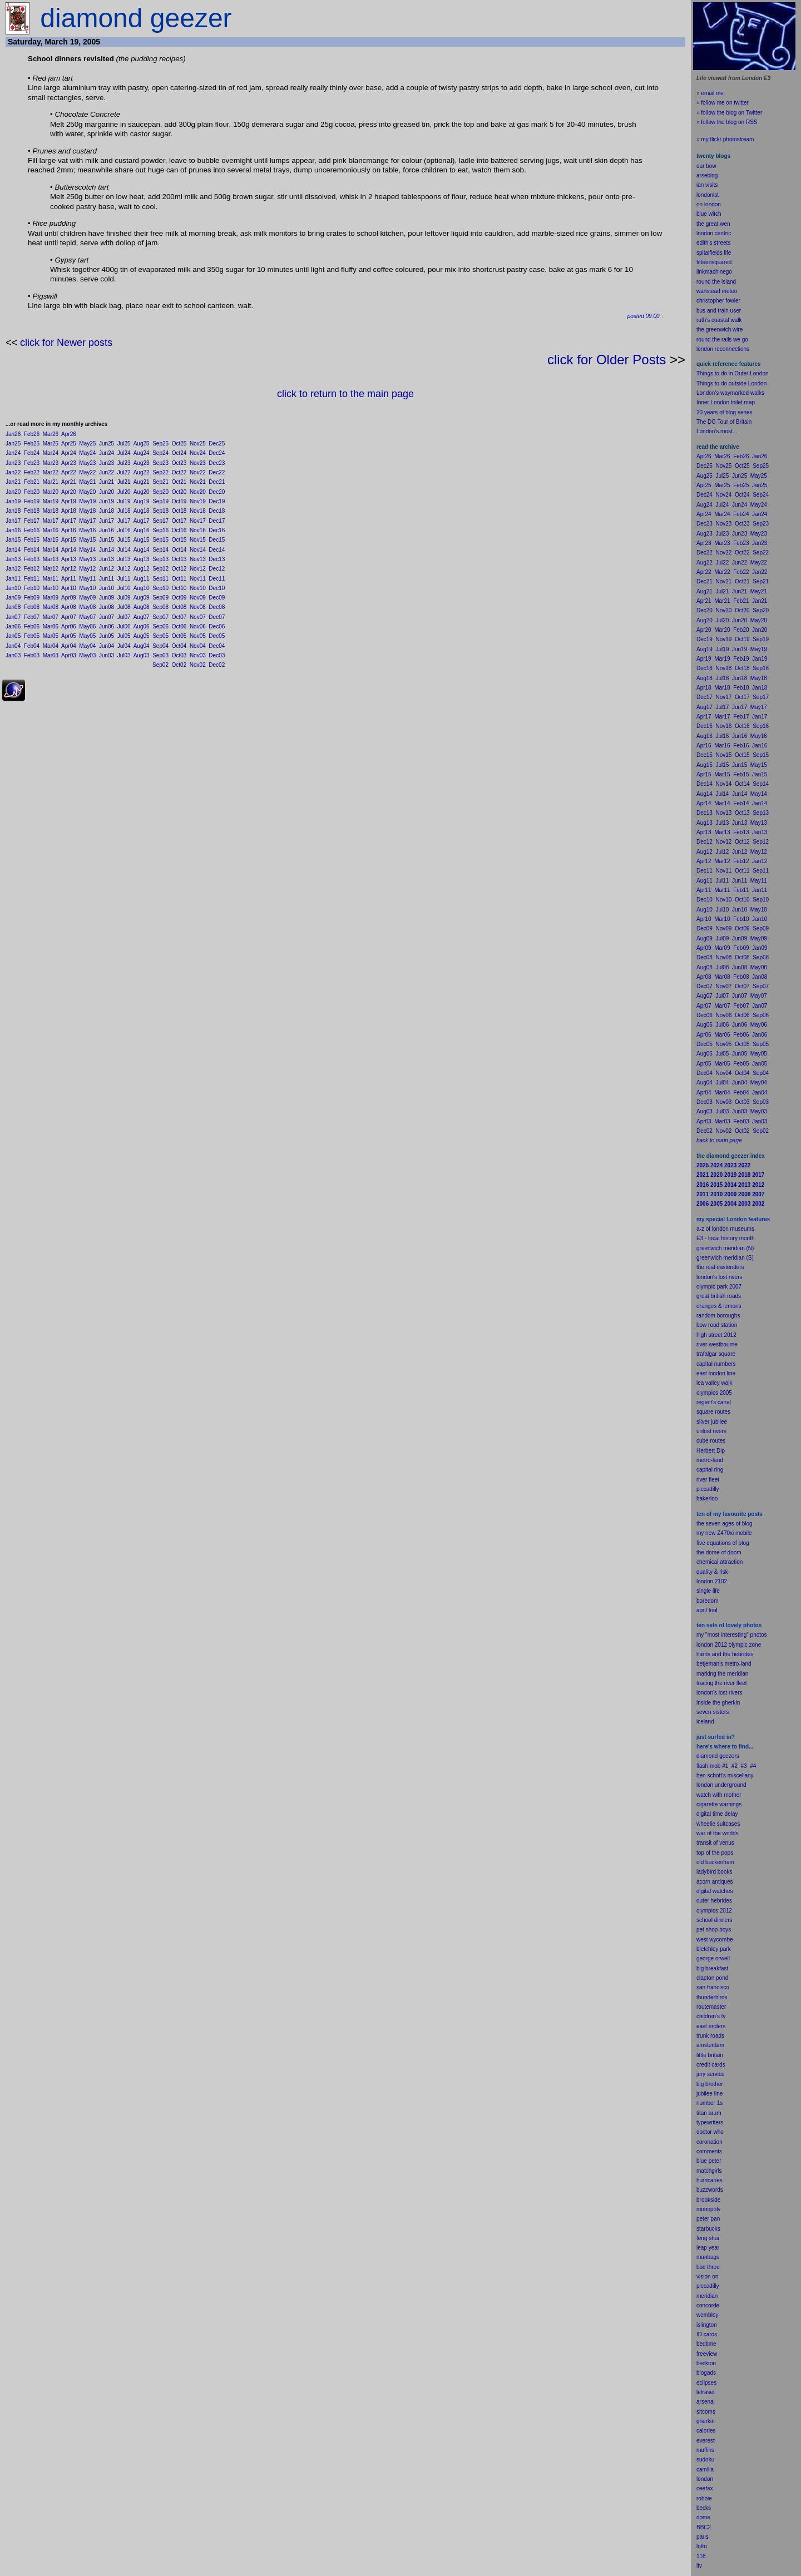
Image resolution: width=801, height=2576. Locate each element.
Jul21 (124, 482)
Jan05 (13, 636)
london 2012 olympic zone (728, 1645)
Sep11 (160, 579)
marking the (710, 1674)
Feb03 (31, 655)
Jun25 (106, 443)
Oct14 (179, 550)
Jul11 (124, 579)
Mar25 (50, 443)
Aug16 (142, 530)
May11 (87, 579)
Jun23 (106, 463)
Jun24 (106, 453)
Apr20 (68, 492)
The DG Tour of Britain (723, 422)
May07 (87, 617)
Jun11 (106, 579)
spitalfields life (713, 253)
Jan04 (13, 646)
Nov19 (198, 501)
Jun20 (106, 492)
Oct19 (179, 501)
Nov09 (198, 598)
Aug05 (142, 636)
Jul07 (124, 617)
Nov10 (198, 588)
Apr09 (68, 598)
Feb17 (31, 521)
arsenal (705, 2402)
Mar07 (50, 617)
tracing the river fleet (721, 1683)
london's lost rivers (719, 1277)
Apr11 (68, 579)
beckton (706, 2363)
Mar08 (50, 607)
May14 (87, 550)
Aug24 (142, 453)
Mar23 (50, 463)
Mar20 (50, 492)
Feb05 (31, 636)
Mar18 (50, 511)
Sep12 (160, 569)
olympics (707, 1911)
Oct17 (179, 521)
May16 (87, 530)
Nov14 (198, 550)
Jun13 (106, 559)
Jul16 (124, 530)
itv (699, 2566)
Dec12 (217, 569)
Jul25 (124, 443)
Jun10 (106, 588)
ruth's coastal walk (718, 320)
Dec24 (217, 453)
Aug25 (142, 443)
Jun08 (106, 607)
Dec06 (217, 626)
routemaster (711, 2007)
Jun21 (106, 482)
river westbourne (717, 1344)
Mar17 (50, 521)
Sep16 (160, 530)
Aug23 (142, 463)
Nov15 (198, 540)
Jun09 (106, 598)
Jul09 (124, 598)
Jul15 (124, 540)
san (700, 1987)
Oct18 (179, 511)
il (705, 1610)
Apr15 (68, 540)
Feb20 (31, 492)
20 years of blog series (724, 412)
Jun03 (106, 655)
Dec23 (217, 463)
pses (710, 2383)
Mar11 (50, 579)
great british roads (718, 1296)
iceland (705, 1721)
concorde (707, 2305)
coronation (709, 2142)
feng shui (707, 2238)
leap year (707, 2248)
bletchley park (713, 1949)
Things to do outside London (731, 383)
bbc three (708, 2267)
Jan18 (13, 511)
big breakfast (712, 1968)
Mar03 (50, 655)
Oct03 (179, 655)
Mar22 (50, 472)
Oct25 (179, 443)
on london (708, 204)
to (705, 2546)
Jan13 (13, 559)
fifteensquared (713, 262)
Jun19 (106, 501)
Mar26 (50, 434)
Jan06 (13, 626)
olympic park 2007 (718, 1287)
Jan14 (13, 550)
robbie (704, 2498)
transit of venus (715, 1843)
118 (701, 2556)
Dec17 (217, 521)
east (701, 2026)
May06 (87, 626)
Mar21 (50, 482)
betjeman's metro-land (723, 1664)
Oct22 (179, 472)
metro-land (709, 1460)
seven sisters (712, 1712)
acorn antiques (714, 1882)
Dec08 (217, 607)
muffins (705, 2450)
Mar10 (50, 588)
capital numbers (716, 1364)
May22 (87, 472)
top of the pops (714, 1853)
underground (730, 1785)
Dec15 (217, 540)
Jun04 (106, 646)
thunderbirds (712, 1997)
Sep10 (160, 588)
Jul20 (124, 492)
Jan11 (13, 579)
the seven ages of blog (724, 1523)
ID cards (706, 2334)
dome (703, 2517)
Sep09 (160, 598)
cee (700, 2488)
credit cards (710, 2065)
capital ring (709, 1470)
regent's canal (713, 1402)
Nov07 (198, 617)
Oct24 (179, 453)
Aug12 (142, 569)
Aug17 (142, 521)
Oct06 (179, 626)
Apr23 (68, 463)
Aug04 (142, 646)
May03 (87, 655)
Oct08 (179, 607)
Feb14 (31, 550)
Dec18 (217, 511)
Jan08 (13, 607)
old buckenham (715, 1862)
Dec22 (217, 472)
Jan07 (13, 617)
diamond (707, 1756)
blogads (706, 2373)
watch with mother (718, 1795)
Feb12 (31, 569)
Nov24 (198, 453)
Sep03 (160, 655)
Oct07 (179, 617)
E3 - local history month (725, 1238)
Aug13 (142, 559)
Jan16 (13, 530)
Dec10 (217, 588)
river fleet (707, 1480)
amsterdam (710, 2045)
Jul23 (124, 463)
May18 (87, 511)
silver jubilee (711, 1422)
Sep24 (160, 453)
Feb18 (31, 511)
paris (702, 2537)
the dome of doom (718, 1552)
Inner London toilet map (725, 402)
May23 (87, 463)
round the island (716, 282)
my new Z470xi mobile (723, 1533)
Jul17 (124, 521)
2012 (726, 1911)
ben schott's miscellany (725, 1775)
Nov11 (198, 579)
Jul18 (124, 511)
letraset (705, 2392)
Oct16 (179, 530)
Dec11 (217, 579)
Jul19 (124, 501)
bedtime (706, 2344)
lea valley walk (714, 1383)
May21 (87, 482)
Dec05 (217, 636)
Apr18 (68, 511)
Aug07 (142, 617)
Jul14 (124, 550)
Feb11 (31, 579)
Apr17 (68, 521)
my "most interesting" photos (731, 1635)
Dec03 (217, 655)
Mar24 (50, 453)
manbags (707, 2257)
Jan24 (13, 453)
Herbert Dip (710, 1451)
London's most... (716, 431)
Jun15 (106, 540)
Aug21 (142, 482)
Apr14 (68, 550)
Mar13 (50, 559)
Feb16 (31, 530)
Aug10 (142, 588)
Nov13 (198, 559)
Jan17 (13, 521)
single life (708, 1591)
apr (700, 1610)
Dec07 (217, 617)
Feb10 (31, 588)
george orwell (713, 1958)
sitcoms (705, 2412)
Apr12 (68, 569)
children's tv (711, 2016)
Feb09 (31, 598)
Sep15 (160, 540)
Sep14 (160, 550)
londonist (707, 195)
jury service (710, 2074)
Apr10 (68, 588)
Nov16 (198, 530)
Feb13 (31, 559)
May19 (87, 501)
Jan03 (13, 655)
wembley (707, 2315)
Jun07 (106, 617)
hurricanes (709, 2180)
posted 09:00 (643, 316)
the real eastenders (720, 1267)
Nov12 (198, 569)
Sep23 (160, 463)
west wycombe (714, 1939)
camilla (705, 2469)
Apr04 (68, 646)
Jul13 (124, 559)
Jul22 (124, 472)
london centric (713, 233)
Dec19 (217, 501)
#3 (744, 1766)
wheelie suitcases (718, 1824)
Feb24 (31, 453)
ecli (700, 2383)
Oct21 (179, 482)
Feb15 (31, 540)
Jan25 (13, 443)
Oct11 (179, 579)
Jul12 (124, 569)
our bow (706, 166)
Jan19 (13, 501)
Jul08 (124, 607)
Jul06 (124, 626)
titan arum (708, 2113)
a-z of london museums (725, 1229)
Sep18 (160, 511)
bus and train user (718, 311)
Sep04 (160, 646)
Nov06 (198, 626)
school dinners (714, 1920)
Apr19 (68, 501)
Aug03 (142, 655)
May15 (87, 540)
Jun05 (106, 636)
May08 (87, 607)
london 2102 (711, 1581)
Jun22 (106, 472)
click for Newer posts (66, 342)
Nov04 (198, 646)
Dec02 (217, 665)
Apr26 (68, 434)
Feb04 (31, 646)
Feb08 (31, 607)
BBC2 (703, 2527)
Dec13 (217, 559)
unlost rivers (711, 1431)
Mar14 (50, 550)
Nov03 (198, 655)
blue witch (708, 214)
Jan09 (13, 598)
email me (712, 93)
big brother (709, 2084)
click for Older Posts (606, 359)
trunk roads (710, 2036)
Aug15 (142, 540)
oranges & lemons (718, 1306)
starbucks (708, 2229)
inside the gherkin (718, 1703)
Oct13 (179, 559)
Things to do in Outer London (732, 373)
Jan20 (13, 492)
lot (699, 2546)
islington (706, 2325)
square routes (713, 1412)
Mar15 (50, 540)
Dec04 (217, 646)
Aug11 (142, 579)
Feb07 (31, 617)
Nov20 (198, 492)
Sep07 (160, 617)
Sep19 (160, 501)
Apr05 (68, 636)
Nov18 (198, 511)
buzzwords (709, 2190)
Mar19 (50, 501)
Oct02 (179, 665)
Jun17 (106, 521)
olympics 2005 (714, 1393)
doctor (704, 2132)
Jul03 (124, 655)
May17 (87, 521)
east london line (715, 1373)
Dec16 (217, 530)
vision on (707, 2276)
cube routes (710, 1441)
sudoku (705, 2459)
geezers (729, 1756)
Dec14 (217, 550)
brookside (708, 2200)
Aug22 (142, 472)
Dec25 (217, 443)
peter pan (708, 2219)
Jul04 (124, 646)
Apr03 (68, 655)
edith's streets (713, 243)
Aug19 (142, 501)
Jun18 (106, 511)
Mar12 (50, 569)
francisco (718, 1987)
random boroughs (718, 1315)
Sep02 (160, 665)
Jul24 (124, 453)
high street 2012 (716, 1335)
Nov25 (198, 443)
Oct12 (179, 569)
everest (705, 2441)
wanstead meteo (716, 291)
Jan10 (13, 588)
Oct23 (179, 463)
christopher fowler (718, 301)
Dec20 (217, 492)
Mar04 (50, 646)
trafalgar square (715, 1354)
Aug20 (142, 492)
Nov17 (198, 521)
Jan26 (13, 434)
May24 (87, 453)
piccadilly (707, 1489)
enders (717, 2026)
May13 (87, 559)
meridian (737, 1674)
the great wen (713, 224)
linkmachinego (714, 272)
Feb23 (31, 463)
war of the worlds (717, 1833)
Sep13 (160, 559)
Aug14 (142, 550)
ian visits (707, 185)
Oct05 (179, 636)
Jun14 (106, 550)
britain (715, 2055)
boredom (707, 1601)
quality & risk (712, 1572)
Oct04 (179, 646)
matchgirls (709, 2171)
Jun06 (106, 626)
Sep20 (160, 492)
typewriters (709, 2122)
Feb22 (31, 472)
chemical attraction (719, 1562)
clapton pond (712, 1978)
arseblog (707, 175)
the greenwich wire (719, 329)
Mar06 (50, 626)
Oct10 (179, 588)
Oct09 (179, 598)
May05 (87, 636)
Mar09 (50, 598)
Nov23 (198, 463)
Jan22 (13, 472)
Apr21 (68, 482)
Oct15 (179, 540)
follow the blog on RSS (729, 122)
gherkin (705, 2421)
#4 (753, 1766)
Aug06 (142, 626)
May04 (87, 646)
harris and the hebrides (724, 1654)
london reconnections (722, 349)
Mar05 (50, 636)
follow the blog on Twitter (731, 113)
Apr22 (68, 472)
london (704, 1785)
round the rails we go (722, 339)
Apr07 (68, 617)
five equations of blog (722, 1543)
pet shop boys (713, 1929)
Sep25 (160, 443)
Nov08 (198, 607)
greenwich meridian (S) (725, 1258)
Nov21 (198, 482)
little (701, 2055)
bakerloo (707, 1498)
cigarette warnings (718, 1804)
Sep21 (160, 482)
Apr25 (68, 443)
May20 (87, 492)
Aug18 (142, 511)
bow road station (716, 1325)
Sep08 (160, 607)
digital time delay (717, 1814)
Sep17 (160, 521)
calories (705, 2431)
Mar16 (50, 530)
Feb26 (31, 434)
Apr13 (68, 559)
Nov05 (198, 636)
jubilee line (709, 2093)
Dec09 (217, 598)
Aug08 (142, 607)
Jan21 (13, 482)
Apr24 (68, 453)
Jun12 (106, 569)
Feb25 (31, 443)
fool (713, 1610)
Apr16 (68, 530)
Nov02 (198, 665)
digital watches (714, 1891)
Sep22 (160, 472)
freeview (706, 2354)
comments (709, 2151)
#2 (734, 1766)
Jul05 (124, 636)
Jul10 (124, 588)
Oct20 (179, 492)
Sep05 (160, 636)
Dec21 (217, 482)
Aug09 (142, 598)
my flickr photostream (727, 139)
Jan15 (13, 540)
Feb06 (31, 626)
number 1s (709, 2103)
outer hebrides (714, 1901)
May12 (87, 569)
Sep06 (160, 626)
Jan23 (13, 463)
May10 (87, 588)
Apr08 (68, 607)
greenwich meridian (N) (725, 1248)
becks (703, 2508)
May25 (87, 443)
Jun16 (106, 530)
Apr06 (68, 626)
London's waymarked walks (730, 393)
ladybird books (714, 1872)
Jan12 (13, 569)
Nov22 (198, 472)
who (719, 2132)
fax (709, 2488)
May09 (87, 598)
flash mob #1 (712, 1766)
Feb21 (31, 482)
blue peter (708, 2161)
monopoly (708, 2209)
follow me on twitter (725, 103)
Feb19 (31, 501)
